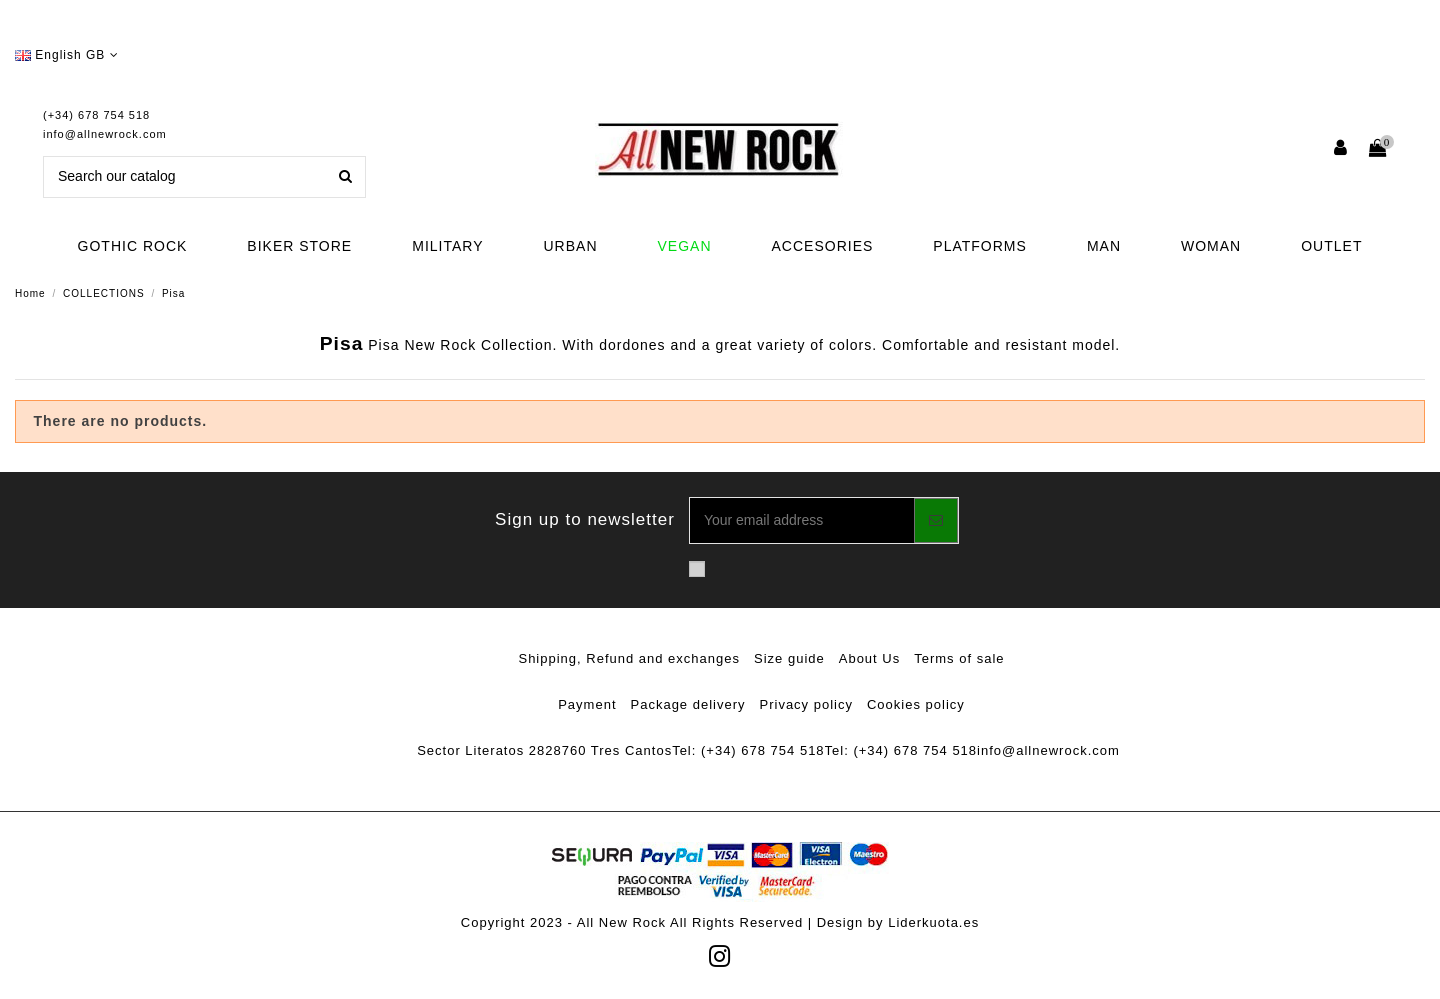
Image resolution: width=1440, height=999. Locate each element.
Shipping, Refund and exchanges (629, 658)
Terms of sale (959, 658)
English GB (67, 55)
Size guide (789, 658)
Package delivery (688, 704)
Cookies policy (916, 704)
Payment (587, 704)
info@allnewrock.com (105, 134)
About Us (869, 658)
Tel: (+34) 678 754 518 (748, 750)
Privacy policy (806, 704)
